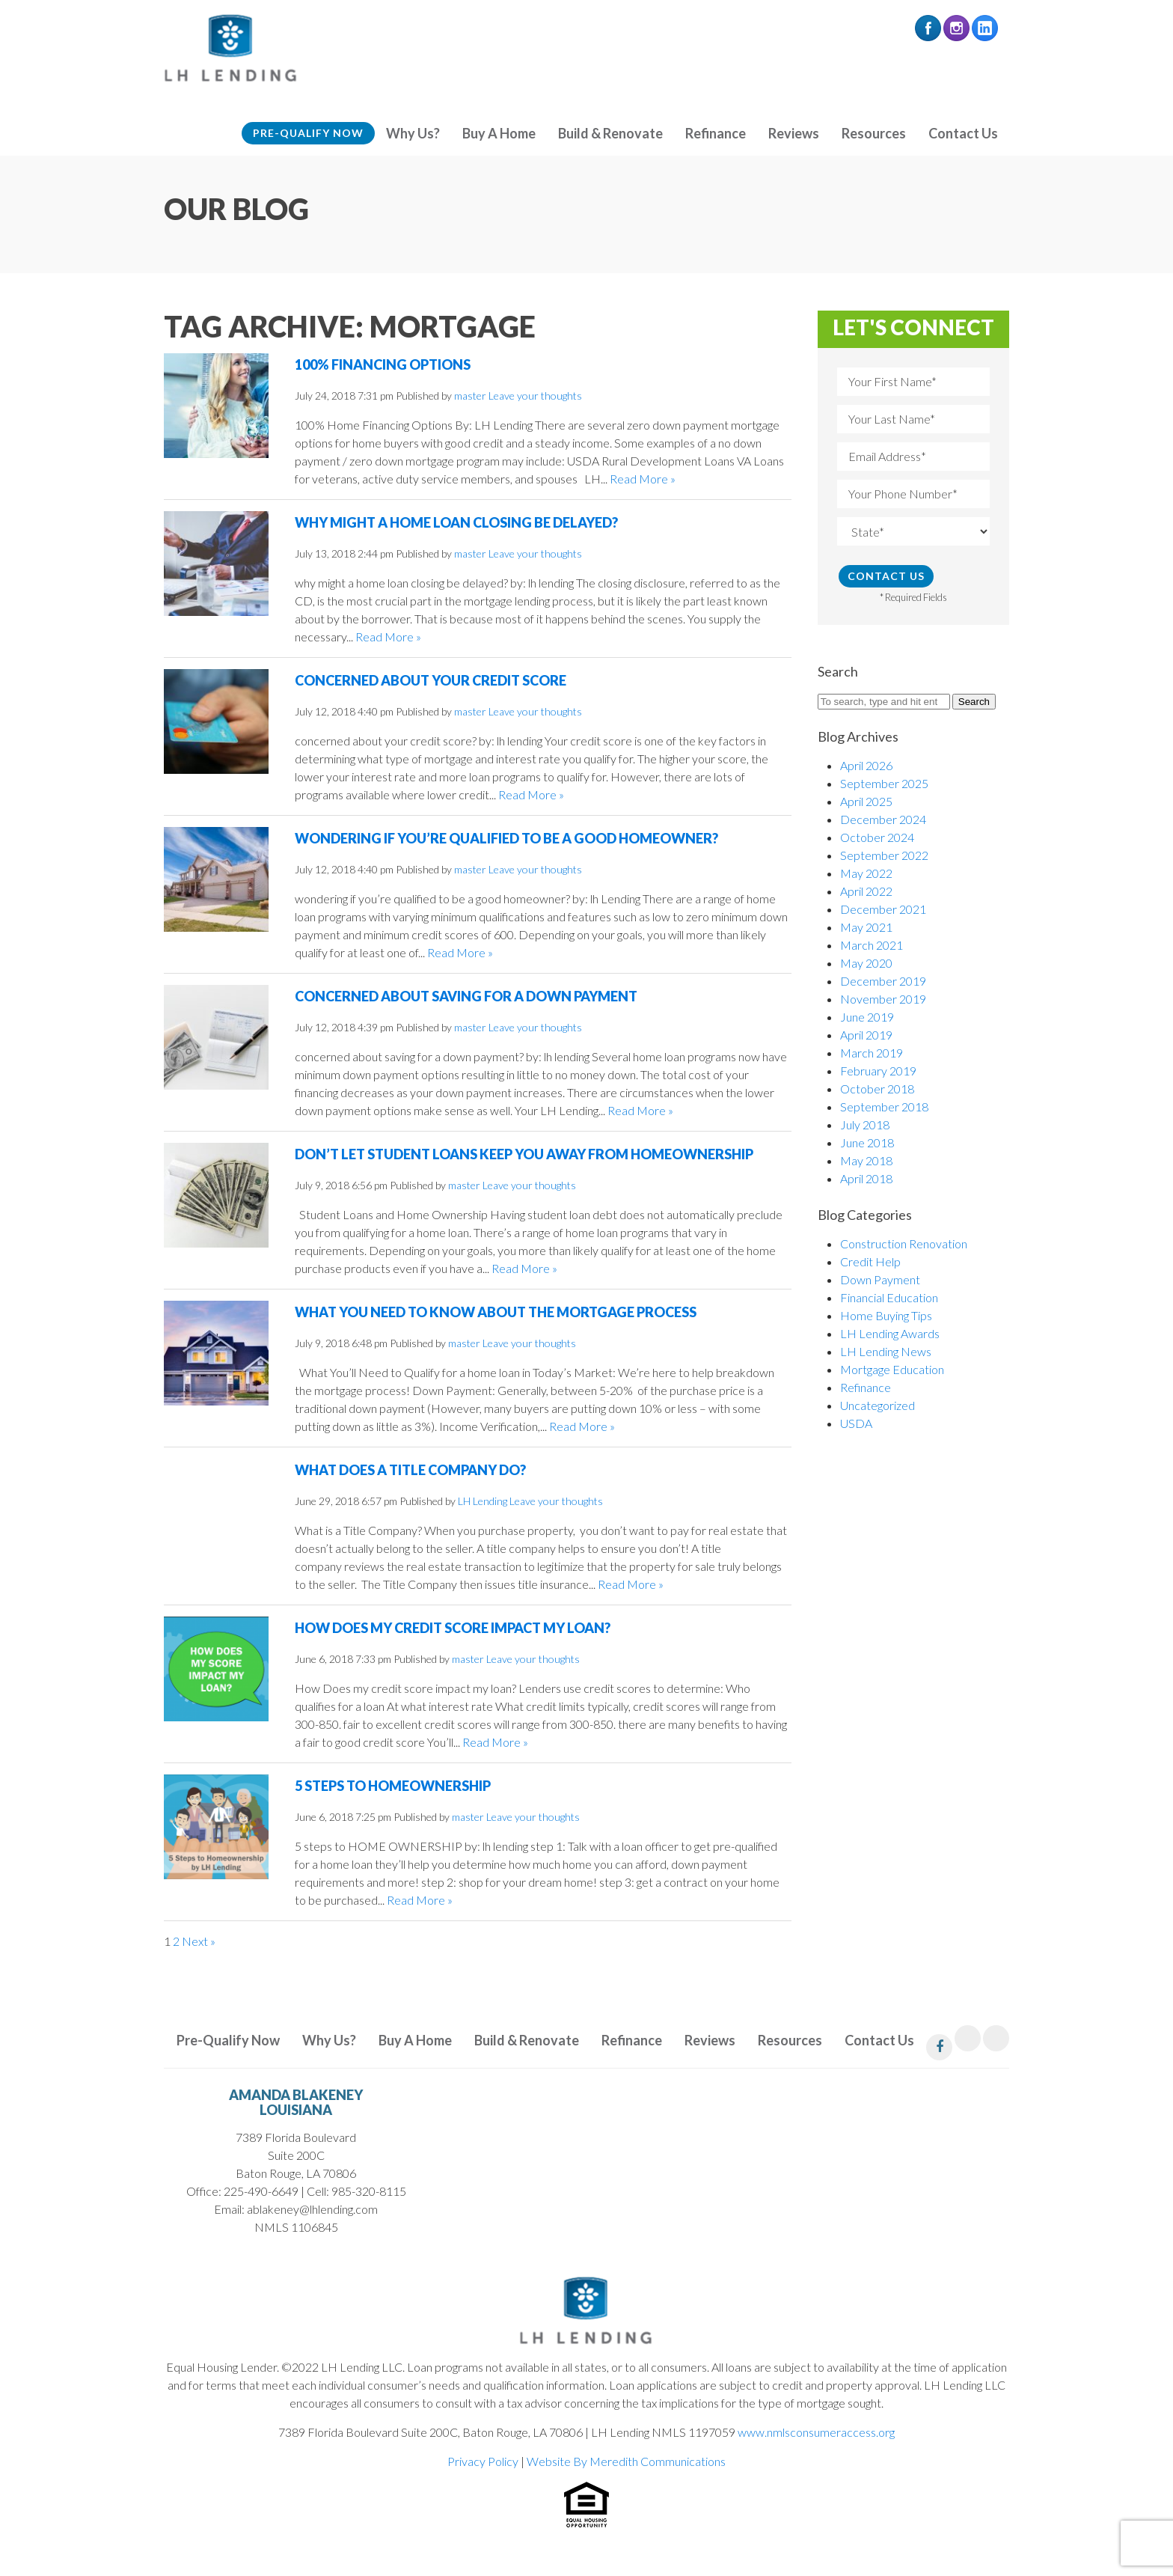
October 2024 (877, 837)
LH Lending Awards (890, 1333)
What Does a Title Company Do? (410, 1470)
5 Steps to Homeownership (393, 1785)
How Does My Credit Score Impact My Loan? (452, 1628)
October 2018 (877, 1088)
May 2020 (866, 963)
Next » (198, 1941)
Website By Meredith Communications (626, 2461)
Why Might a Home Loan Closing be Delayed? (456, 522)
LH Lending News (885, 1351)
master (470, 395)
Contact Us (963, 133)
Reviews (793, 133)
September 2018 (884, 1106)
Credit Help (870, 1261)
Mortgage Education (892, 1369)
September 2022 (884, 855)
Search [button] (974, 701)
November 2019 (883, 999)
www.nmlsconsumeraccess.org (816, 2432)
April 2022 (866, 891)
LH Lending (482, 1501)
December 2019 (883, 981)
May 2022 (866, 873)
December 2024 (883, 819)
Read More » (643, 478)
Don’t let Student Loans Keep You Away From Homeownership (524, 1154)
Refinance (715, 133)
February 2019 (878, 1070)
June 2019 (867, 1017)
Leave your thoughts (535, 395)
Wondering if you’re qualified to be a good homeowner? (506, 838)
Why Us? (413, 133)
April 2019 (866, 1035)
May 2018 (866, 1160)
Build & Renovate (610, 133)
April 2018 (866, 1178)
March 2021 (871, 945)
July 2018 (864, 1124)
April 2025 (866, 801)
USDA (856, 1423)
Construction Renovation (903, 1243)
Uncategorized (877, 1405)
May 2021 (866, 927)
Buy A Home (499, 133)
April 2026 (866, 765)
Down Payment (880, 1279)
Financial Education (889, 1297)
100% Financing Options (383, 364)
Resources (874, 133)
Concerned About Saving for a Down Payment (466, 996)
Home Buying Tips (886, 1315)
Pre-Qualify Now (308, 132)
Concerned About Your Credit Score (430, 680)
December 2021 (883, 909)
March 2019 (871, 1053)
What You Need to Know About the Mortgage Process (495, 1312)
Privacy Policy (482, 2461)
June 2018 (867, 1142)
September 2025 (884, 783)
